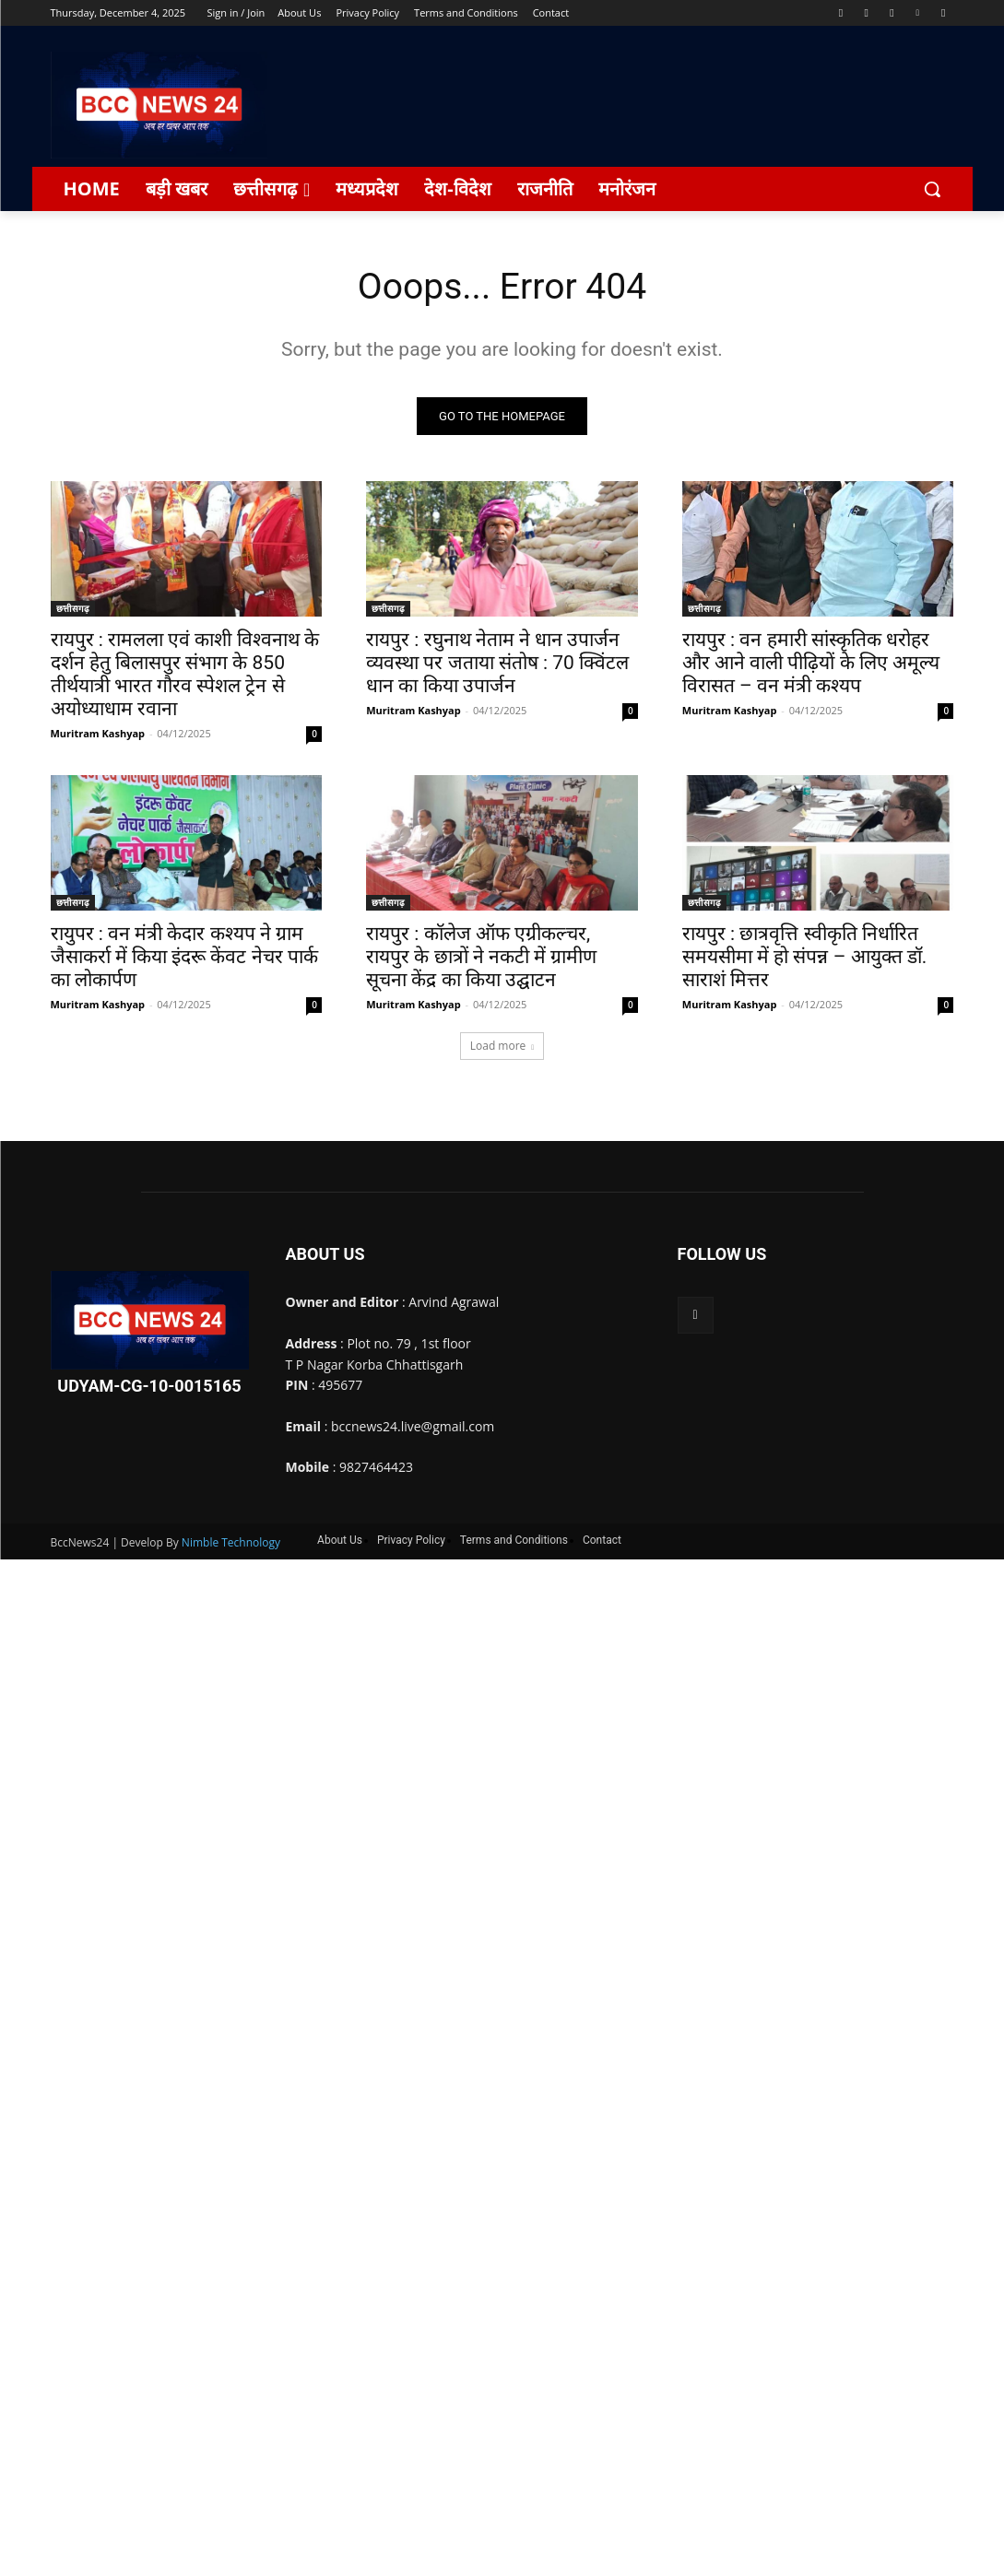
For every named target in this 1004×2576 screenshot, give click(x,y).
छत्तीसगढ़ (72, 610)
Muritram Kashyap (98, 735)
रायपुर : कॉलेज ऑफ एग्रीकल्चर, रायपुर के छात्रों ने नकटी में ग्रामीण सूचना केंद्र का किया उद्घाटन (481, 958)
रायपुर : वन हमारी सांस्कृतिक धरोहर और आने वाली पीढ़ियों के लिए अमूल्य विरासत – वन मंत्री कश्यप (810, 664)
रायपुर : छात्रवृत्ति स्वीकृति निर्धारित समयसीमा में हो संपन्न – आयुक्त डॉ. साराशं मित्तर (804, 958)
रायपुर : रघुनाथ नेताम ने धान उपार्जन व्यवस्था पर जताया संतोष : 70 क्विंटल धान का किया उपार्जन (497, 664)
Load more (502, 1046)
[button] (932, 189)
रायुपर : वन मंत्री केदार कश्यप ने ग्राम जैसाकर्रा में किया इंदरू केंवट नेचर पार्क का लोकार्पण (184, 958)
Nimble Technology (231, 1544)
